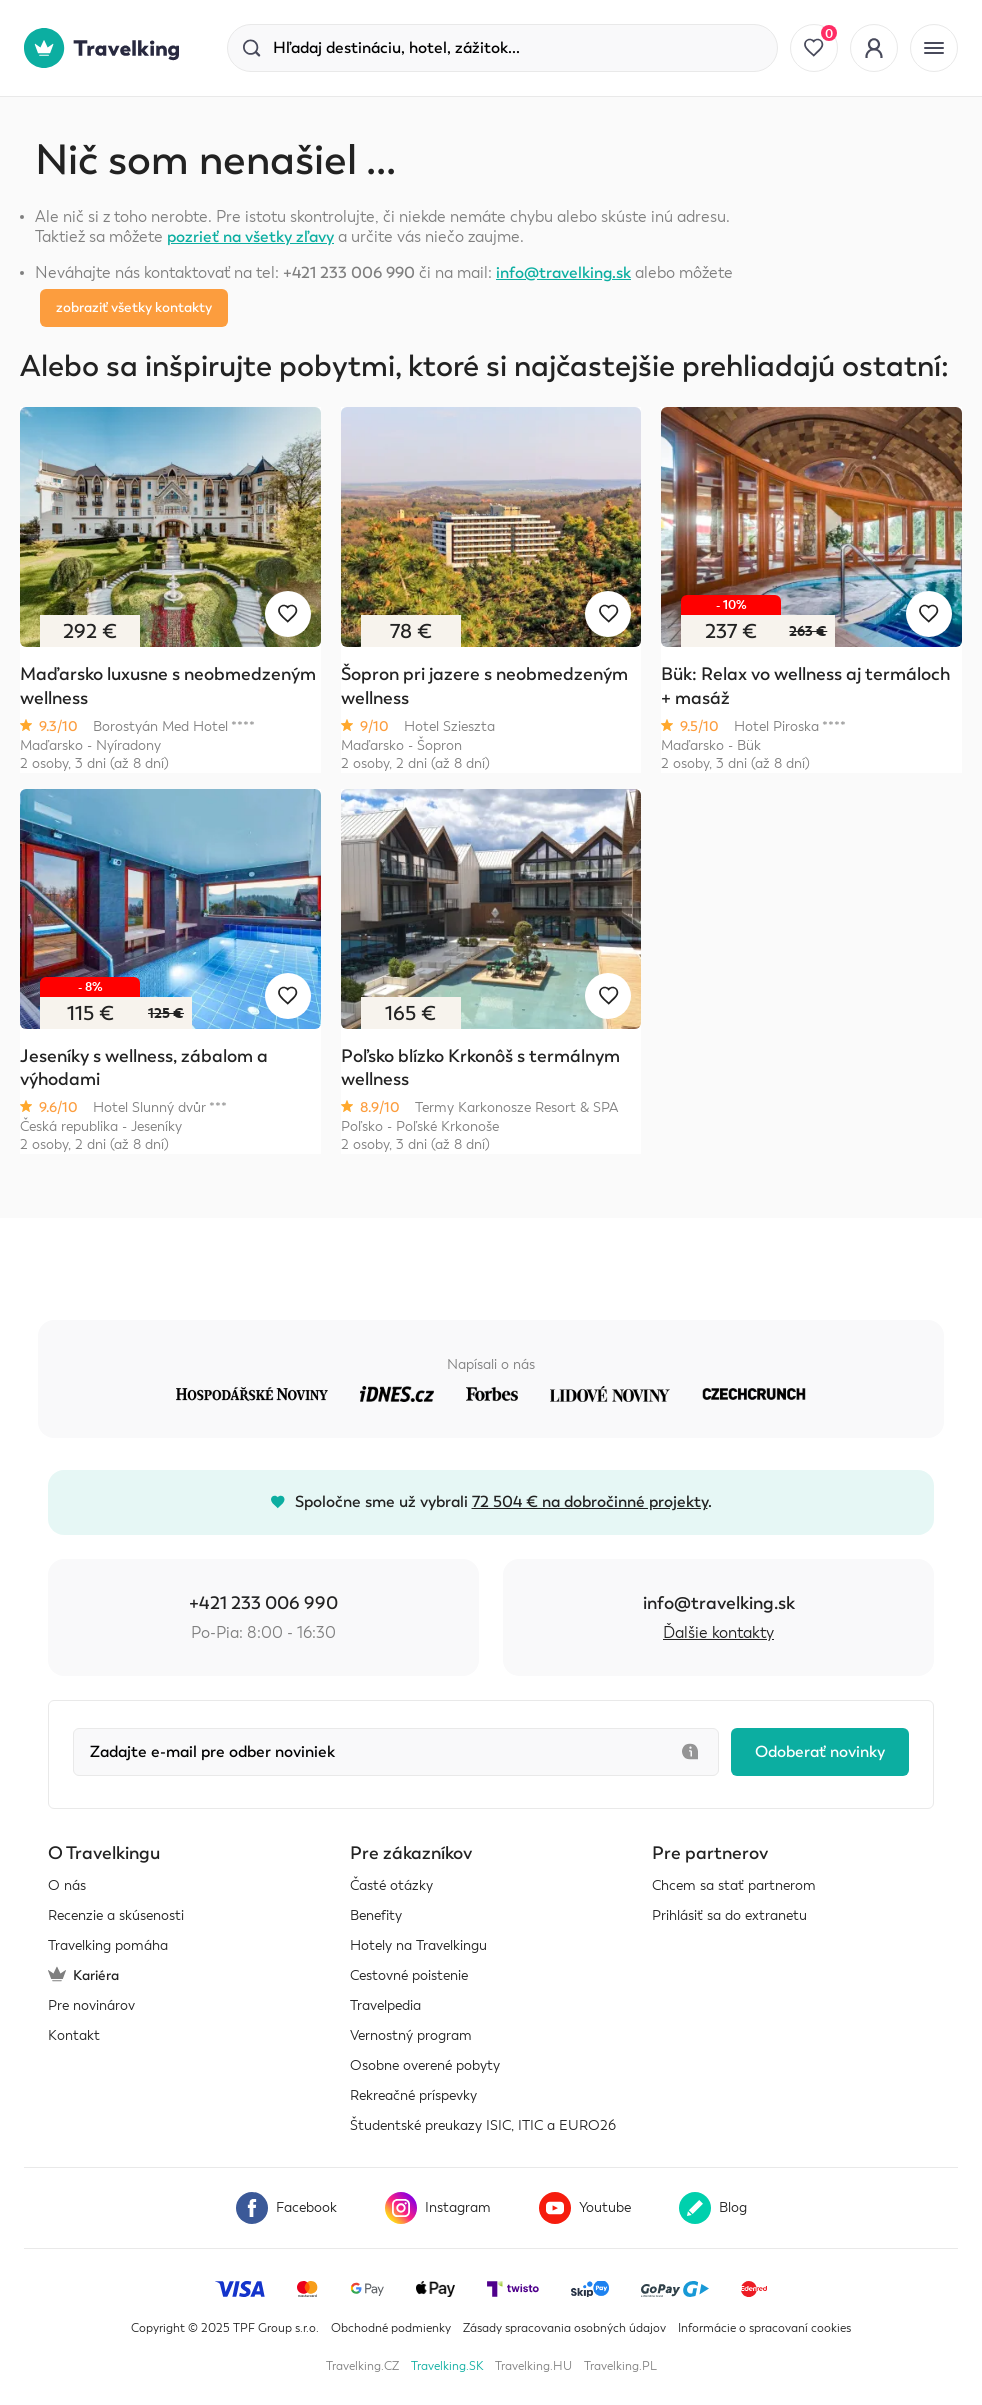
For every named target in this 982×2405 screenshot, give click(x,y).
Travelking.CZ (362, 2366)
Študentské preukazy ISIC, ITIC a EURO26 (483, 2125)
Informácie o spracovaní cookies (764, 2328)
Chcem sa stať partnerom (734, 1885)
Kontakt (74, 2035)
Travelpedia (385, 2005)
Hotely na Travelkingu (418, 1945)
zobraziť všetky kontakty (134, 307)
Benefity (376, 1915)
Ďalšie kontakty (718, 1633)
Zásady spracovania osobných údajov (564, 2328)
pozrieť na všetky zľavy (250, 237)
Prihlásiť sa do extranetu (729, 1915)
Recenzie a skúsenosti (116, 1915)
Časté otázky (391, 1885)
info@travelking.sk (563, 273)
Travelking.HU (533, 2366)
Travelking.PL (620, 2366)
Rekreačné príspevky (413, 2095)
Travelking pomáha (108, 1945)
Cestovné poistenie (409, 1975)
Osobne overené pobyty (425, 2065)
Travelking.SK (447, 2366)
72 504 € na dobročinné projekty (590, 1502)
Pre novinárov (91, 2005)
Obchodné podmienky (391, 2328)
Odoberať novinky (820, 1752)
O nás (67, 1885)
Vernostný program (411, 2035)
